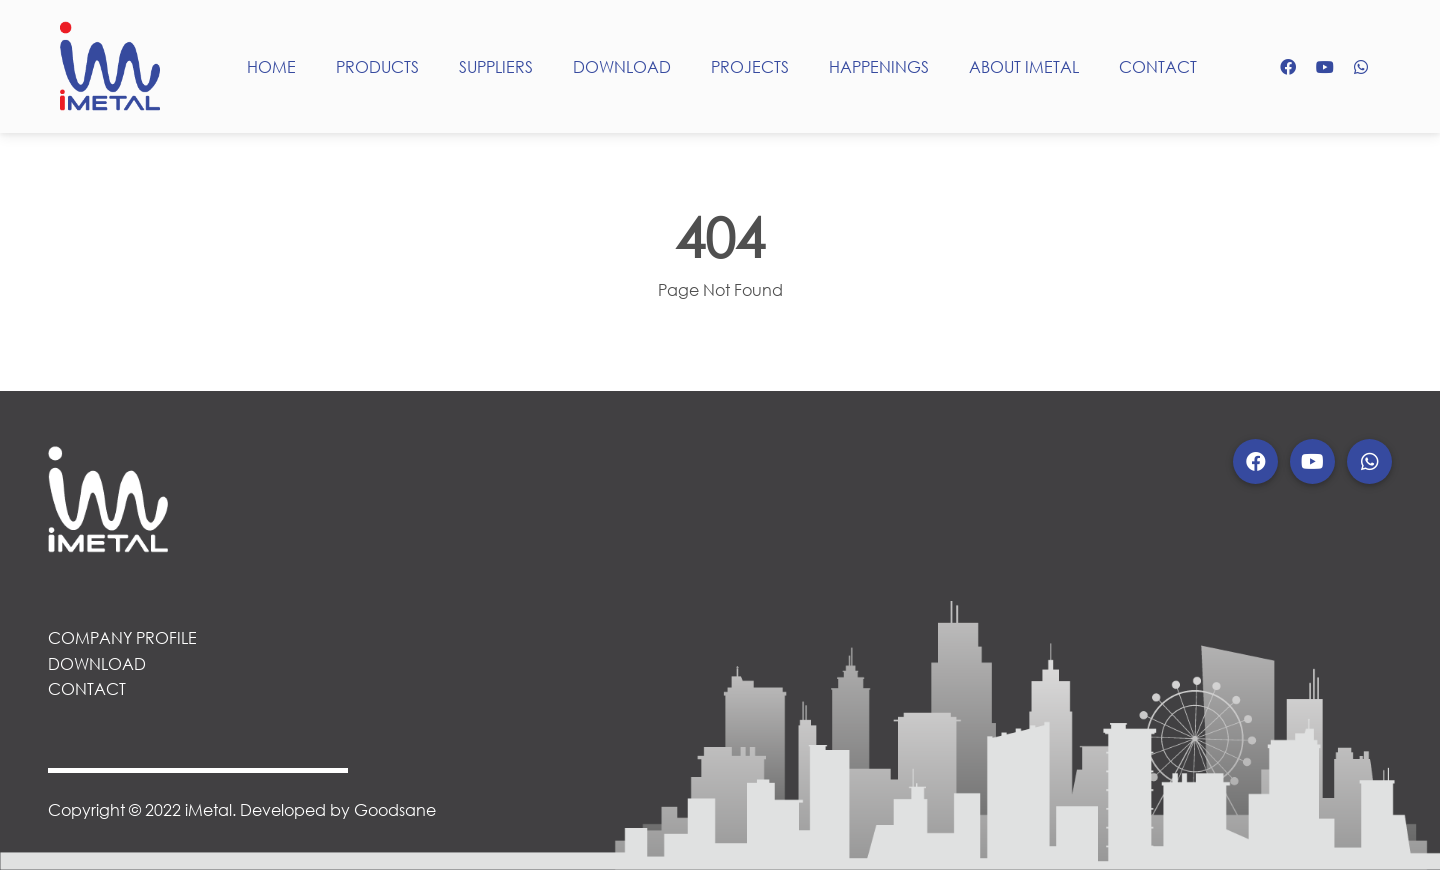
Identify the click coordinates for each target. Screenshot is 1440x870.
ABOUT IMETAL (1024, 66)
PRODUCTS (377, 66)
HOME (271, 66)
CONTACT (1158, 66)
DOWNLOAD (622, 66)
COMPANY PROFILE (122, 637)
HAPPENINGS (879, 66)
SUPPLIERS (496, 66)
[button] (1255, 461)
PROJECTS (750, 66)
